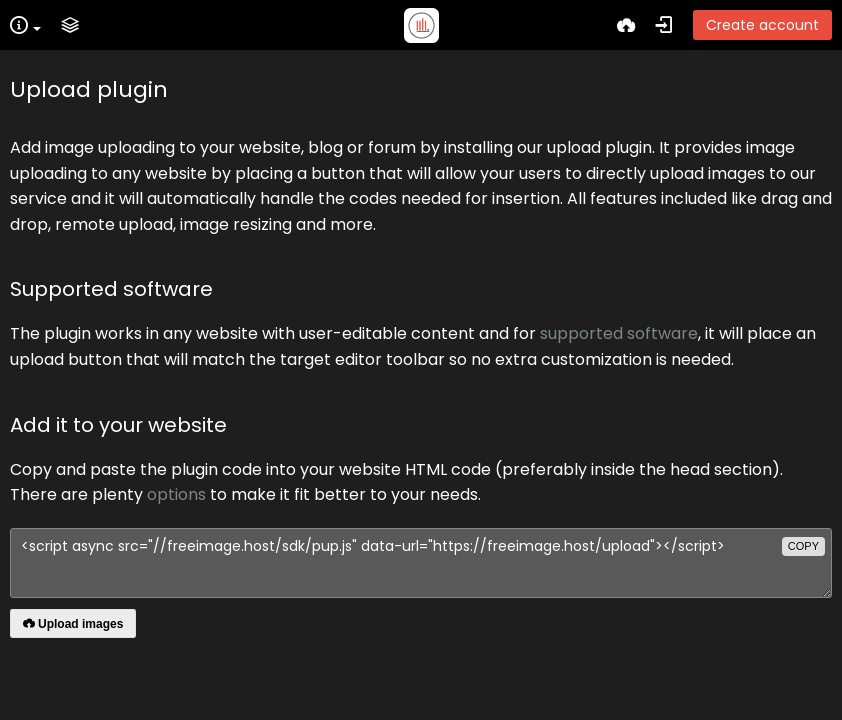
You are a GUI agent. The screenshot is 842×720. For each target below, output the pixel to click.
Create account (762, 25)
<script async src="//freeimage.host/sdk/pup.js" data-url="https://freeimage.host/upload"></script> (421, 563)
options (176, 494)
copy (803, 546)
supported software (619, 333)
